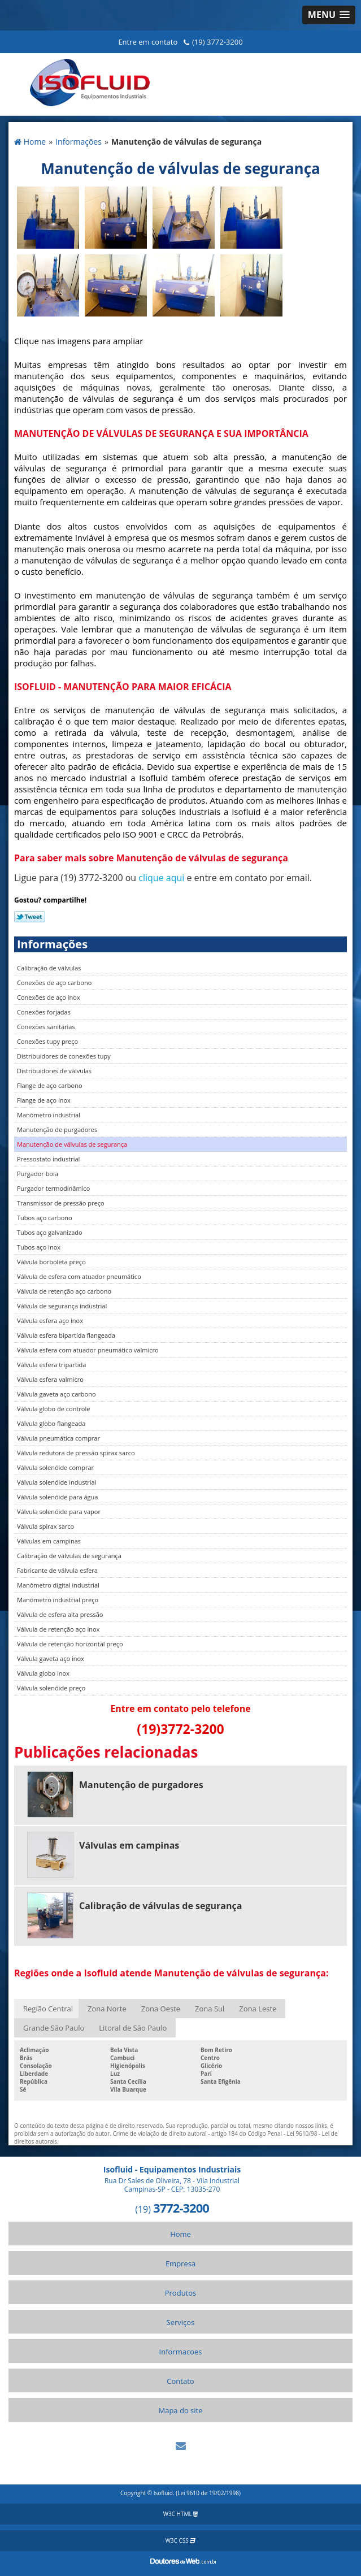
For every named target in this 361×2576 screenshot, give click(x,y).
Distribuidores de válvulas (54, 1070)
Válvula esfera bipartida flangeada (66, 1335)
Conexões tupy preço (47, 1041)
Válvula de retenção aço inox (58, 1629)
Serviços (181, 2322)
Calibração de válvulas (49, 968)
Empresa (180, 2263)
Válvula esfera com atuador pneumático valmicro (88, 1350)
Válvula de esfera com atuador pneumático (79, 1276)
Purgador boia (37, 1173)
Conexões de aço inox (48, 997)
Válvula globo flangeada (51, 1423)
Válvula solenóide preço (51, 1688)
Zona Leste (257, 2008)
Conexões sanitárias (46, 1026)
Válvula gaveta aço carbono (56, 1394)
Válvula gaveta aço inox (50, 1658)
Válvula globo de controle (53, 1408)
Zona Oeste (160, 2008)
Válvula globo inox (43, 1673)
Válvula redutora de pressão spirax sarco (76, 1453)
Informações (52, 944)
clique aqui (161, 877)
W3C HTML (180, 2514)
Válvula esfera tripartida (51, 1364)
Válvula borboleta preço (51, 1261)
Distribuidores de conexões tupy (64, 1056)
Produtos (181, 2293)
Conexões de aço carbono (54, 982)
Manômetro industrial (48, 1115)
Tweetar (29, 916)
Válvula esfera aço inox (50, 1320)
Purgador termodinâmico (53, 1188)
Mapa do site (180, 2410)
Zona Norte (107, 2008)
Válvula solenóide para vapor (59, 1511)
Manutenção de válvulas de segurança (72, 1144)
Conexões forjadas (44, 1012)
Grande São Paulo (53, 2028)
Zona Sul (209, 2008)
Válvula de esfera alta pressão (60, 1614)
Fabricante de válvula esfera (57, 1570)
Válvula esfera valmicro (50, 1379)
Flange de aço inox (44, 1100)
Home (180, 2234)
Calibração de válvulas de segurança (69, 1555)
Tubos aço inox (38, 1247)
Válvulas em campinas (49, 1541)
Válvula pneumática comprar (58, 1438)
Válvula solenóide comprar (55, 1467)
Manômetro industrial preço (57, 1599)
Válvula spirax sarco (45, 1526)
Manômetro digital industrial (58, 1585)
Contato (180, 2381)
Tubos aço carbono (44, 1217)
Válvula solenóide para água (57, 1497)
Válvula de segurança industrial (62, 1306)
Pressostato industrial (48, 1159)
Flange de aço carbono (49, 1085)
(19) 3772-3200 (217, 42)
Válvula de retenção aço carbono (64, 1291)
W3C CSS (181, 2540)
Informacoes (180, 2352)
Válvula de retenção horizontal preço (70, 1644)
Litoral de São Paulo (133, 2028)
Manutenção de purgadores (57, 1129)
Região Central (48, 2008)
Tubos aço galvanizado (49, 1232)
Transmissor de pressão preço (61, 1203)
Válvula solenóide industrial (56, 1482)
